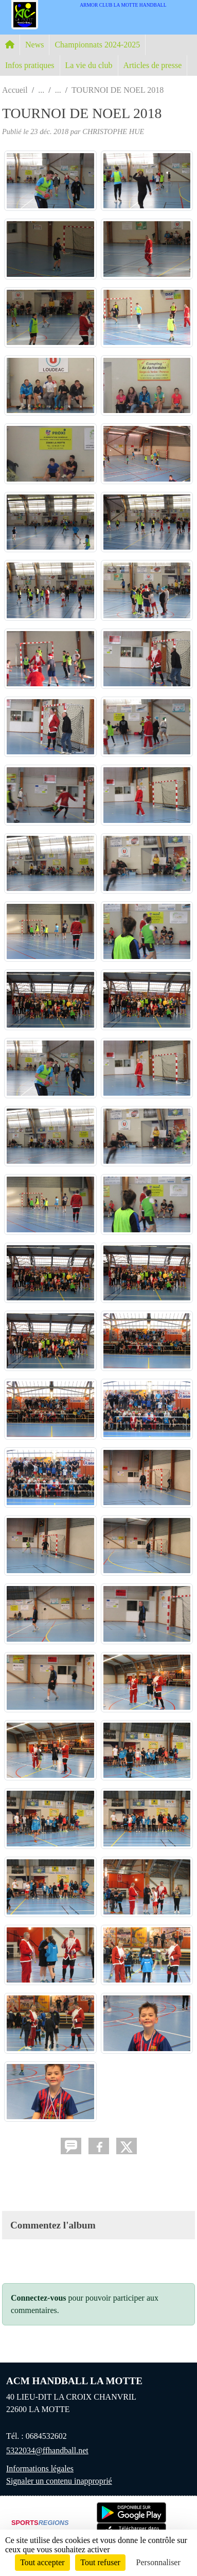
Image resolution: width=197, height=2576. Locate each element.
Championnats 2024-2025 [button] (97, 44)
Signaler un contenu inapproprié (59, 2480)
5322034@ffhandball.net (47, 2450)
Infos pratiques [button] (30, 65)
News (34, 44)
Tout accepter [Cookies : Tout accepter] (42, 2562)
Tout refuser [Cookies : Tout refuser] (100, 2562)
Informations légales (40, 2468)
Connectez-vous (38, 2297)
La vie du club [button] (89, 65)
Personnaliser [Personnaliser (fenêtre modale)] (158, 2562)
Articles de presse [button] (152, 65)
